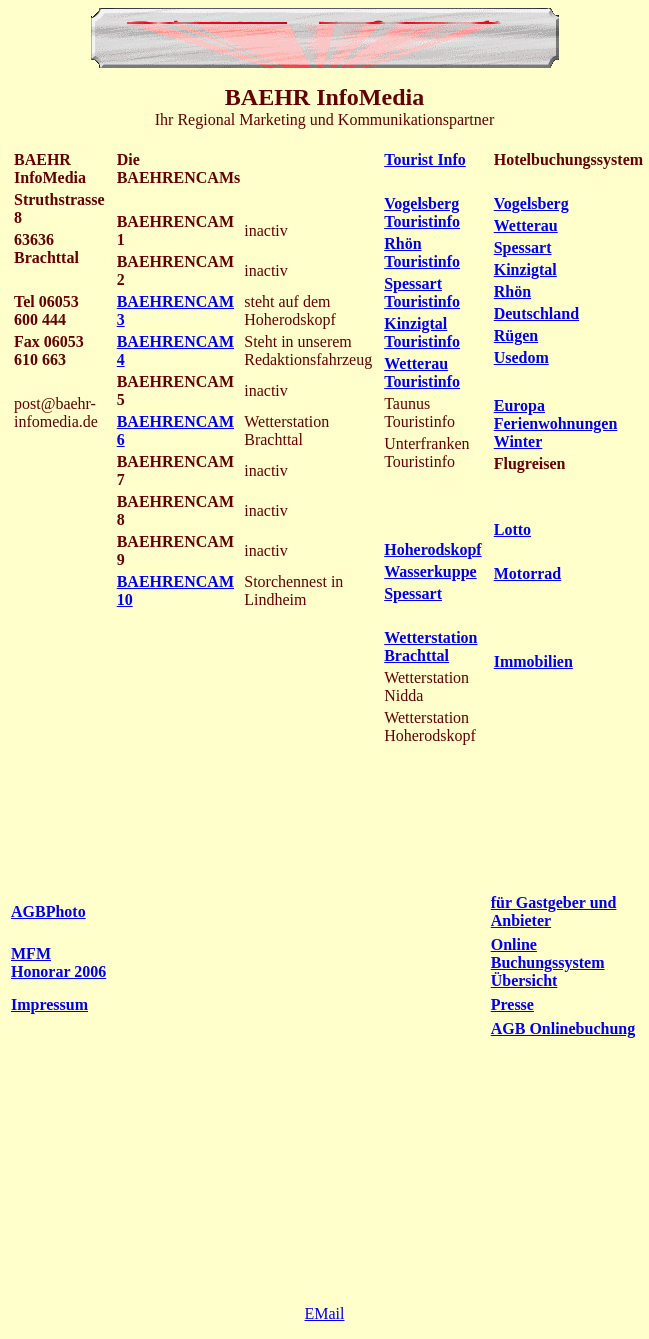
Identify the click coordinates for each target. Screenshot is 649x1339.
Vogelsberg (531, 203)
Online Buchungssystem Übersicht (548, 962)
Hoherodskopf (433, 549)
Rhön (512, 291)
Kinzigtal (525, 269)
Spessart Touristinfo (422, 292)
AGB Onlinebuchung (563, 1028)
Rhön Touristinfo (422, 252)
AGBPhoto (48, 911)
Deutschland (536, 313)
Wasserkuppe (430, 571)
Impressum (49, 1004)
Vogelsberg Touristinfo (422, 212)
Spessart (413, 593)
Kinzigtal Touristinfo (422, 332)
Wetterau (526, 225)
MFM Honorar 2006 (58, 962)
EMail (325, 1313)
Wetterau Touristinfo (422, 372)
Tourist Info (425, 159)
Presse (512, 1004)
